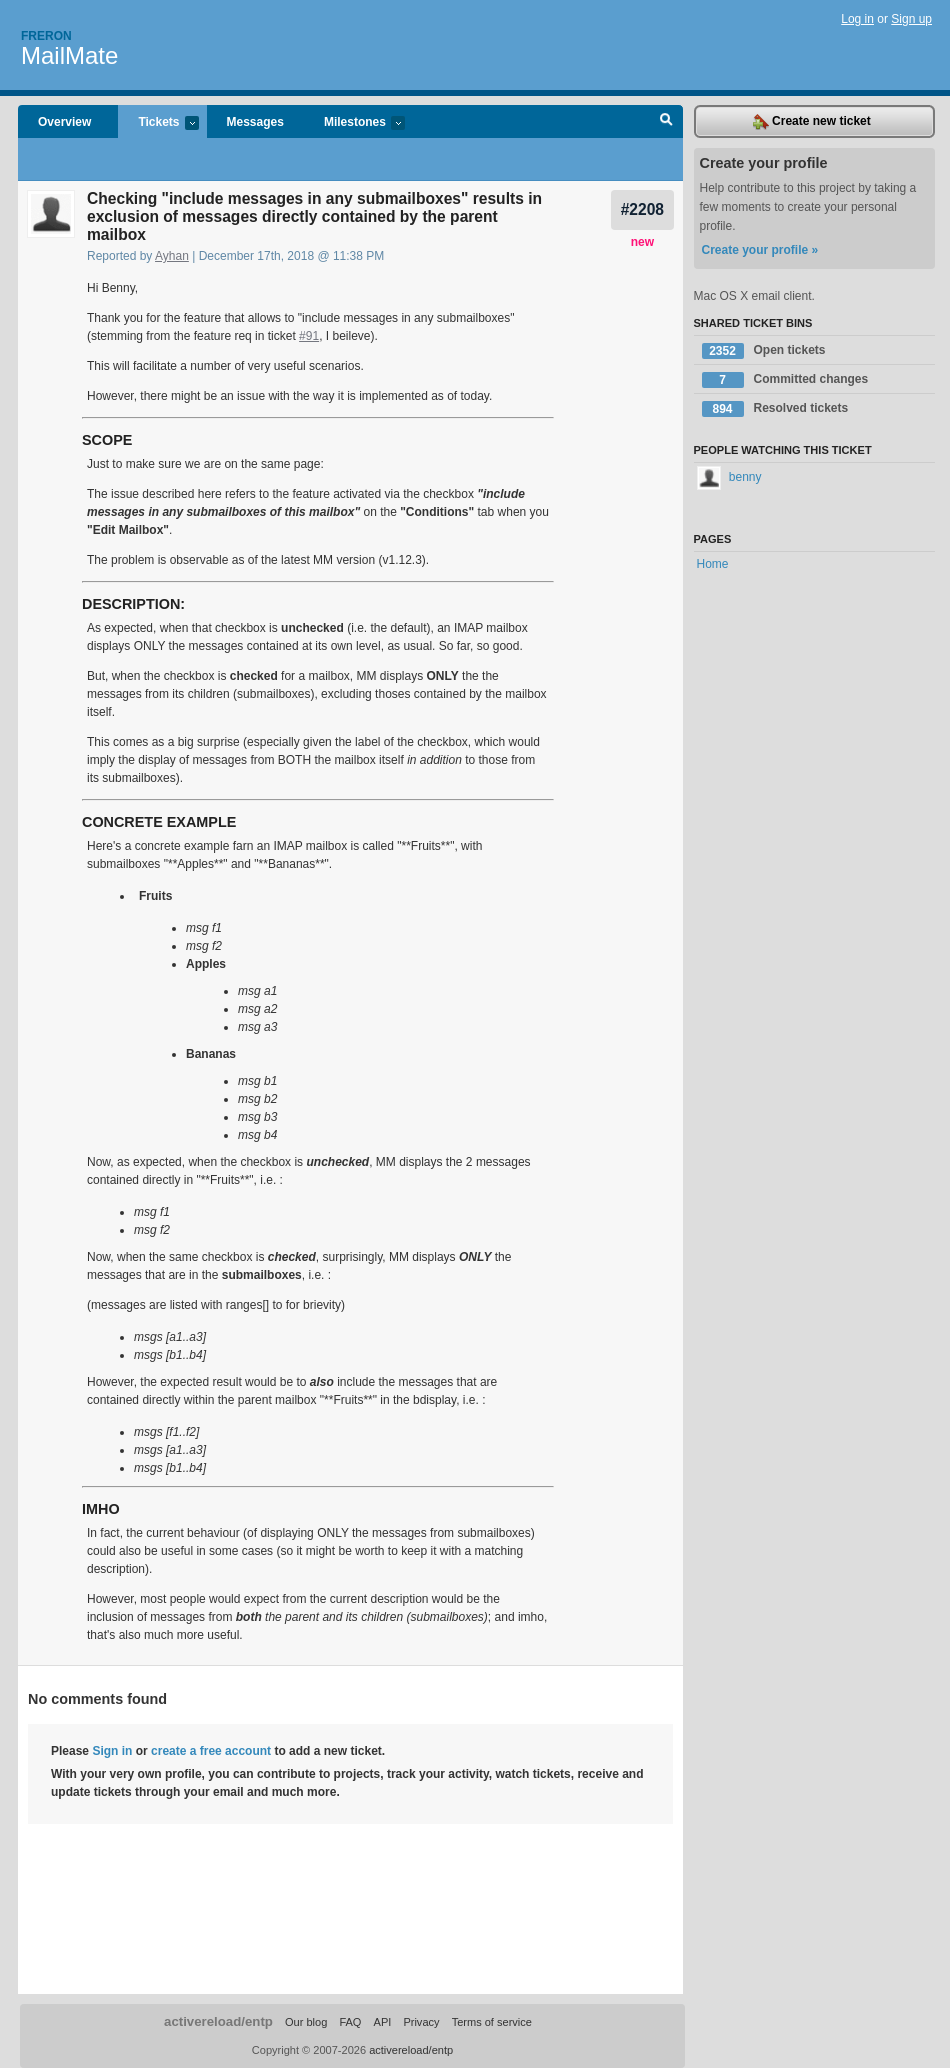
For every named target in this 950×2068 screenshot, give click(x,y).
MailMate (69, 55)
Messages (255, 122)
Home (713, 564)
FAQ (350, 2022)
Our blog (306, 2022)
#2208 (642, 209)
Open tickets (764, 351)
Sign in (112, 1751)
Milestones (354, 123)
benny (729, 477)
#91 (309, 336)
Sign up (911, 19)
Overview (64, 122)
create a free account (211, 1751)
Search (666, 122)
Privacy (421, 2022)
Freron (46, 36)
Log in (857, 19)
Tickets (158, 123)
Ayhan (172, 256)
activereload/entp (218, 2021)
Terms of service (492, 2022)
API (383, 2022)
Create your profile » (760, 250)
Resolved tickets (775, 409)
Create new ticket (812, 122)
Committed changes (785, 380)
